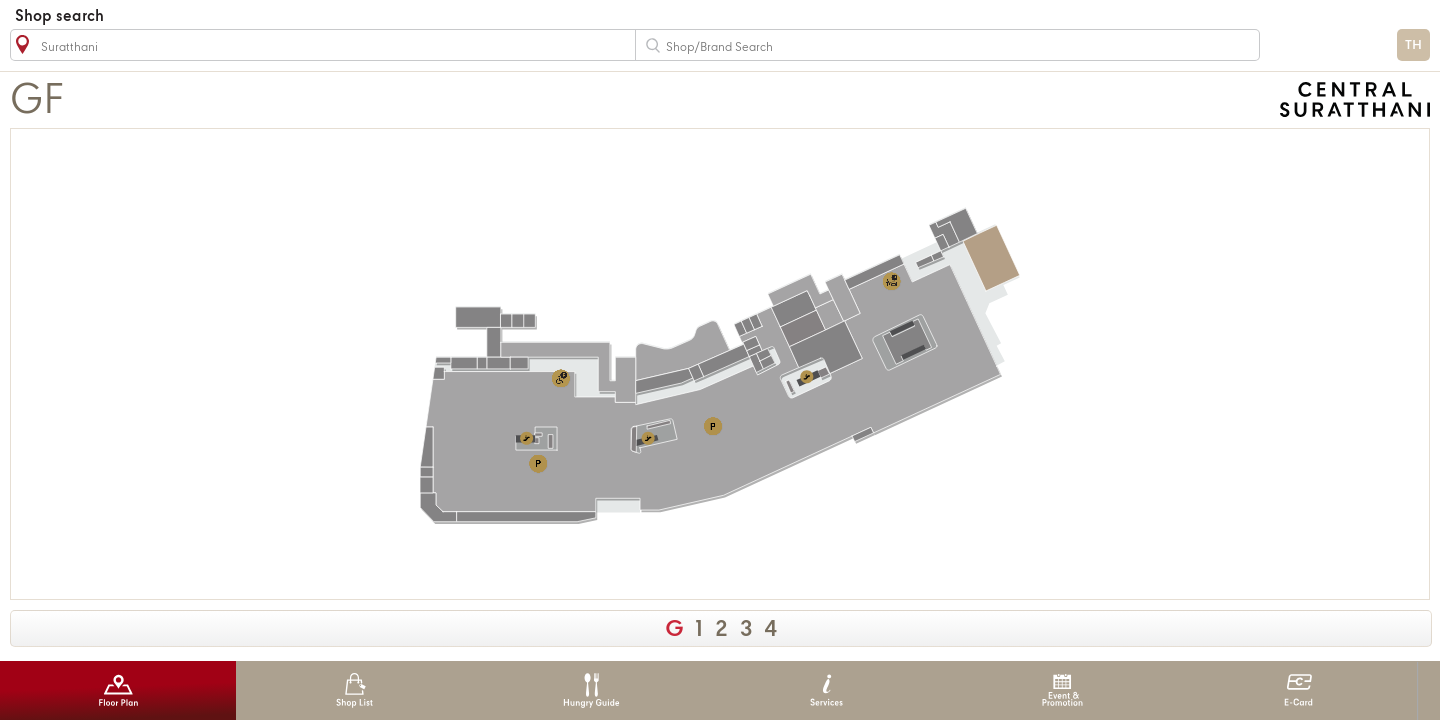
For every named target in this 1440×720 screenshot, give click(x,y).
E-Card (1298, 690)
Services (826, 690)
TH (1413, 45)
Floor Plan (118, 690)
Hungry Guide (590, 690)
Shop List (354, 690)
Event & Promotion (1062, 690)
